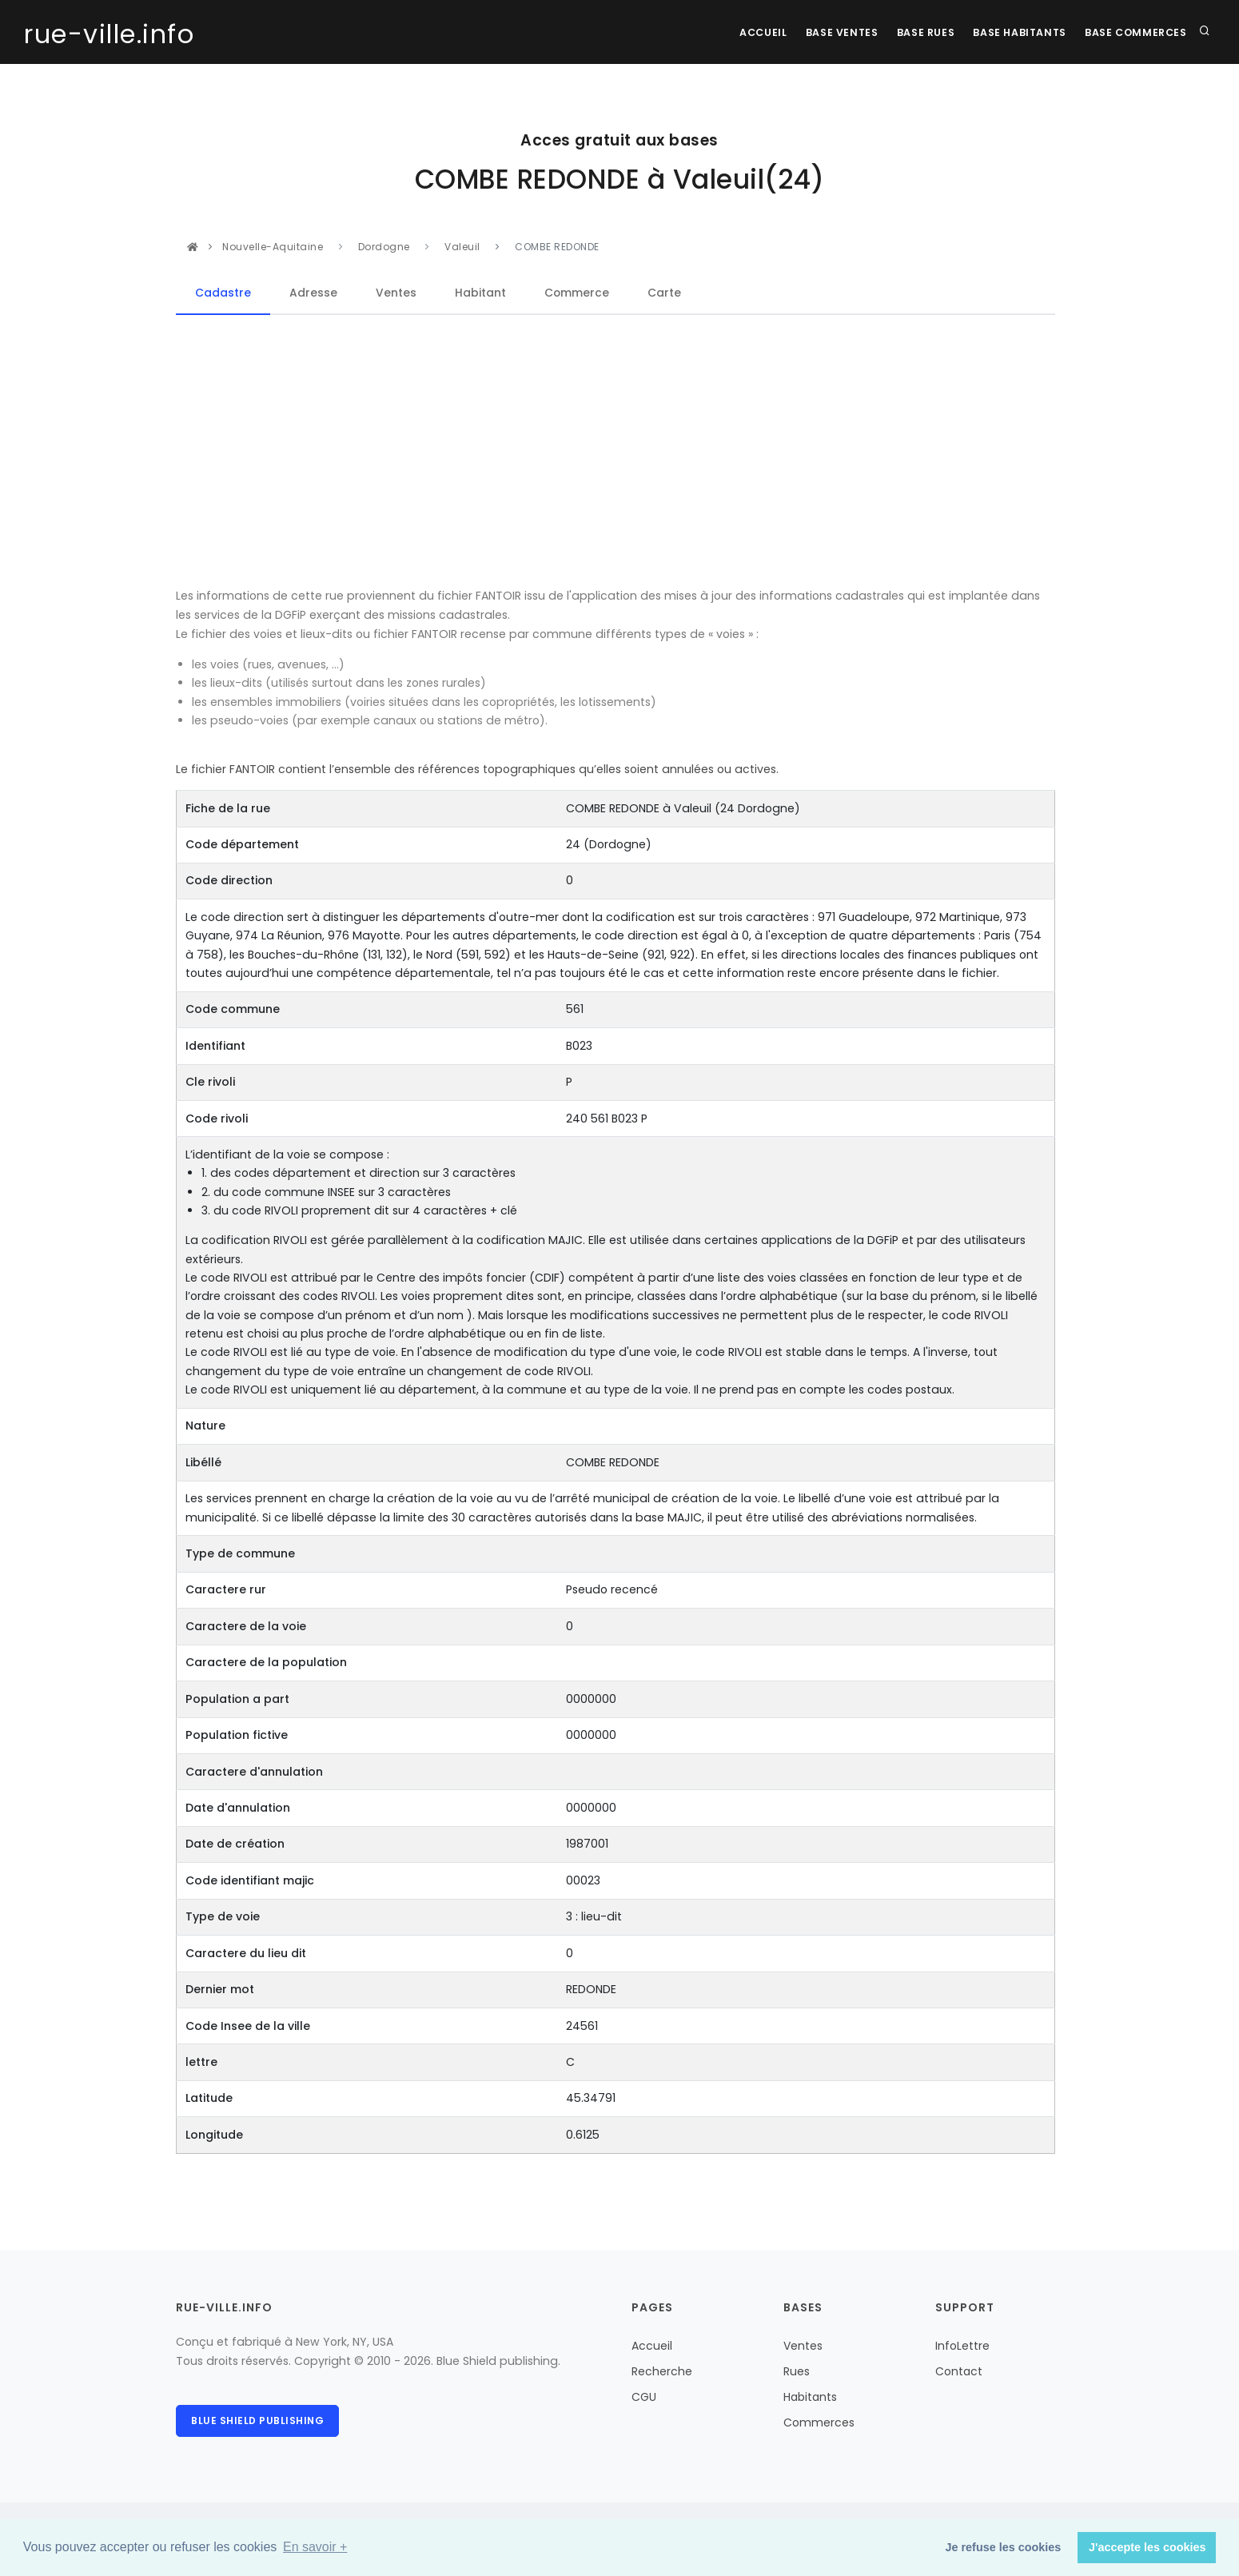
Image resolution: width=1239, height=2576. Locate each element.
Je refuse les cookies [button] (1004, 2547)
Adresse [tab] (313, 293)
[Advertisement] (615, 452)
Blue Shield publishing (257, 2420)
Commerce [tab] (577, 293)
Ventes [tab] (396, 293)
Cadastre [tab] (223, 293)
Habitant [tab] (480, 293)
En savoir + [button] (315, 2547)
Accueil (743, 32)
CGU (643, 2397)
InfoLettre (962, 2346)
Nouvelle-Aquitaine (274, 246)
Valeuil (462, 246)
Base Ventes (827, 32)
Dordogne (385, 246)
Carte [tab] (665, 293)
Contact (958, 2371)
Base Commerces (1135, 32)
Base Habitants (1014, 32)
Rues (796, 2371)
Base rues (915, 32)
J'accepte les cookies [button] (1147, 2547)
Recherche (661, 2371)
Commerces (819, 2422)
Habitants (810, 2397)
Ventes (803, 2346)
